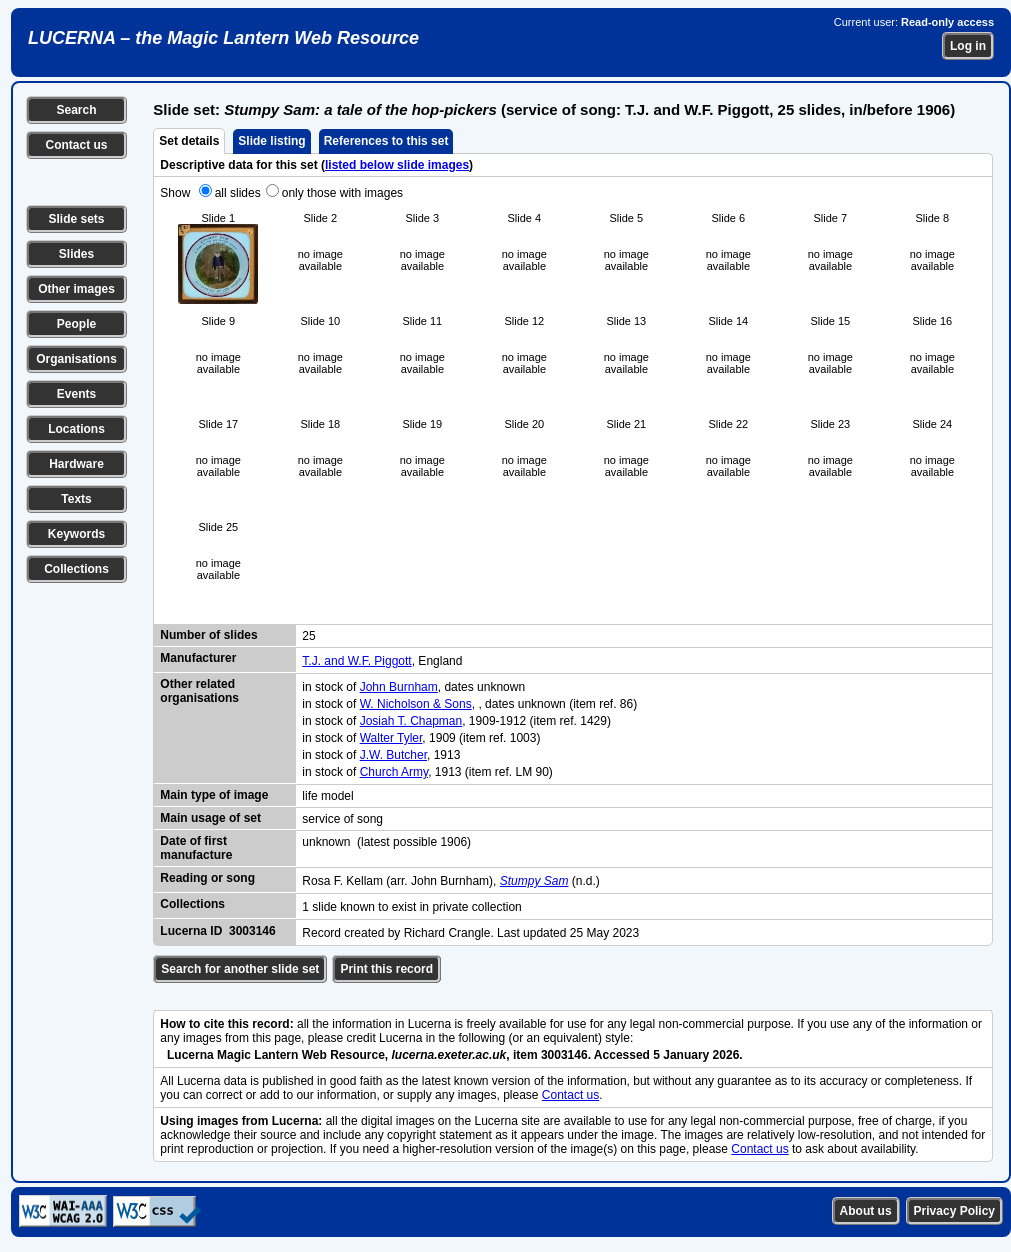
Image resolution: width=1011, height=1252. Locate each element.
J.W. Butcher (393, 755)
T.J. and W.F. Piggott (356, 661)
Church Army (394, 772)
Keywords (76, 534)
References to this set (386, 141)
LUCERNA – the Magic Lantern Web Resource (223, 38)
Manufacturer (198, 658)
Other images (76, 289)
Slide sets (76, 219)
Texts (76, 499)
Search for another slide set (240, 969)
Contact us (76, 145)
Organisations (76, 359)
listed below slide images (397, 165)
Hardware (76, 464)
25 (308, 636)
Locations (76, 429)
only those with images (342, 193)
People (76, 324)
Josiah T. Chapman (411, 721)
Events (76, 394)
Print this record (386, 969)
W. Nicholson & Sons (416, 704)
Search (76, 110)
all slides (238, 193)
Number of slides (208, 635)
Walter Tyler (391, 738)
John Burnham (399, 687)
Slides (76, 254)
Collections (76, 569)
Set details (189, 141)
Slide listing (271, 141)
